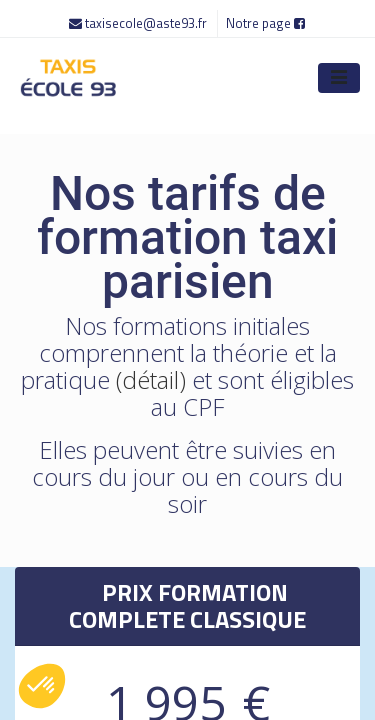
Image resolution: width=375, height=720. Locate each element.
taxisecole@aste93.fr (139, 23)
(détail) (151, 379)
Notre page (265, 23)
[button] (42, 686)
